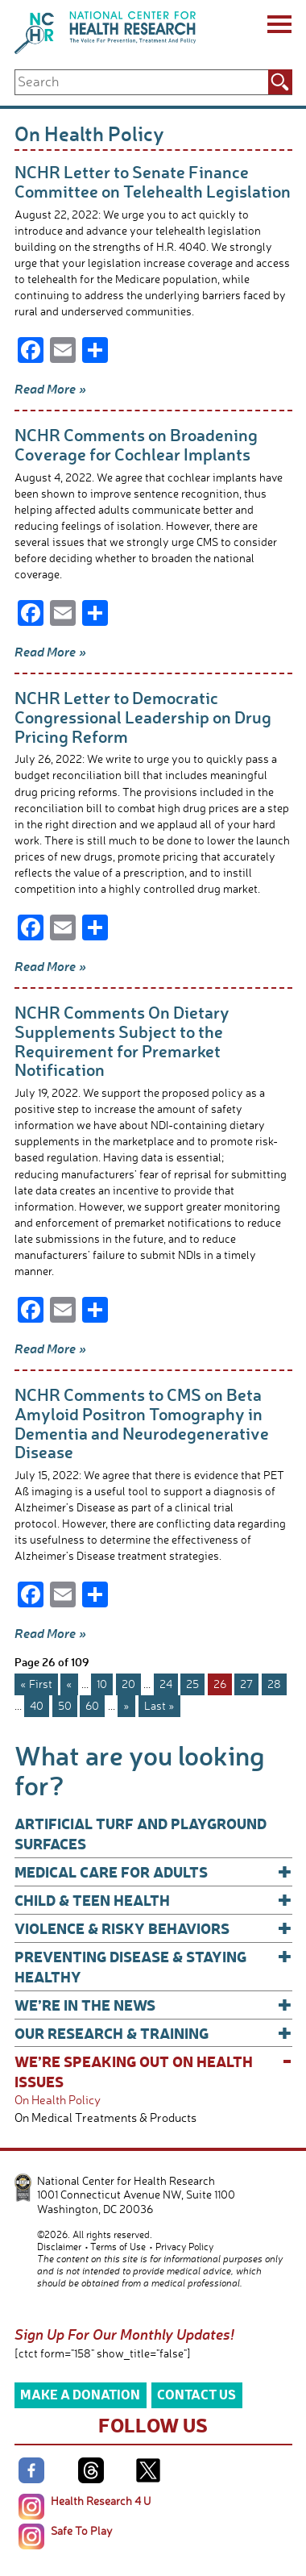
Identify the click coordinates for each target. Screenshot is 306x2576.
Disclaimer (59, 2246)
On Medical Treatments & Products (105, 2117)
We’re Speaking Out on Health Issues (153, 2070)
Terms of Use (118, 2246)
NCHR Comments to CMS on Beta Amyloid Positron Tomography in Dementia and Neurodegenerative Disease (141, 1422)
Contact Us (196, 2394)
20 (128, 1683)
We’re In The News (153, 2005)
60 (92, 1705)
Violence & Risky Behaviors (153, 1928)
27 (246, 1683)
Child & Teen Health (153, 1900)
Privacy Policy (184, 2246)
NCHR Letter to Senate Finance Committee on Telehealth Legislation (152, 181)
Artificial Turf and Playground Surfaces (140, 1833)
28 (274, 1683)
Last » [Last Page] (159, 1705)
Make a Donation (80, 2394)
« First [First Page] (36, 1683)
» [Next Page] (126, 1705)
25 (192, 1683)
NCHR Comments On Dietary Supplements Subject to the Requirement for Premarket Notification (121, 1040)
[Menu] (278, 26)
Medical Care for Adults (153, 1871)
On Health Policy (57, 2099)
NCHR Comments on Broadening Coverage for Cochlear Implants (136, 444)
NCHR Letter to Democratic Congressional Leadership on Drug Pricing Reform (142, 716)
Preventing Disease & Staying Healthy (153, 1966)
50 (65, 1705)
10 (102, 1683)
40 (36, 1705)
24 (165, 1683)
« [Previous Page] (69, 1683)
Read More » (50, 389)
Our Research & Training (153, 2033)
